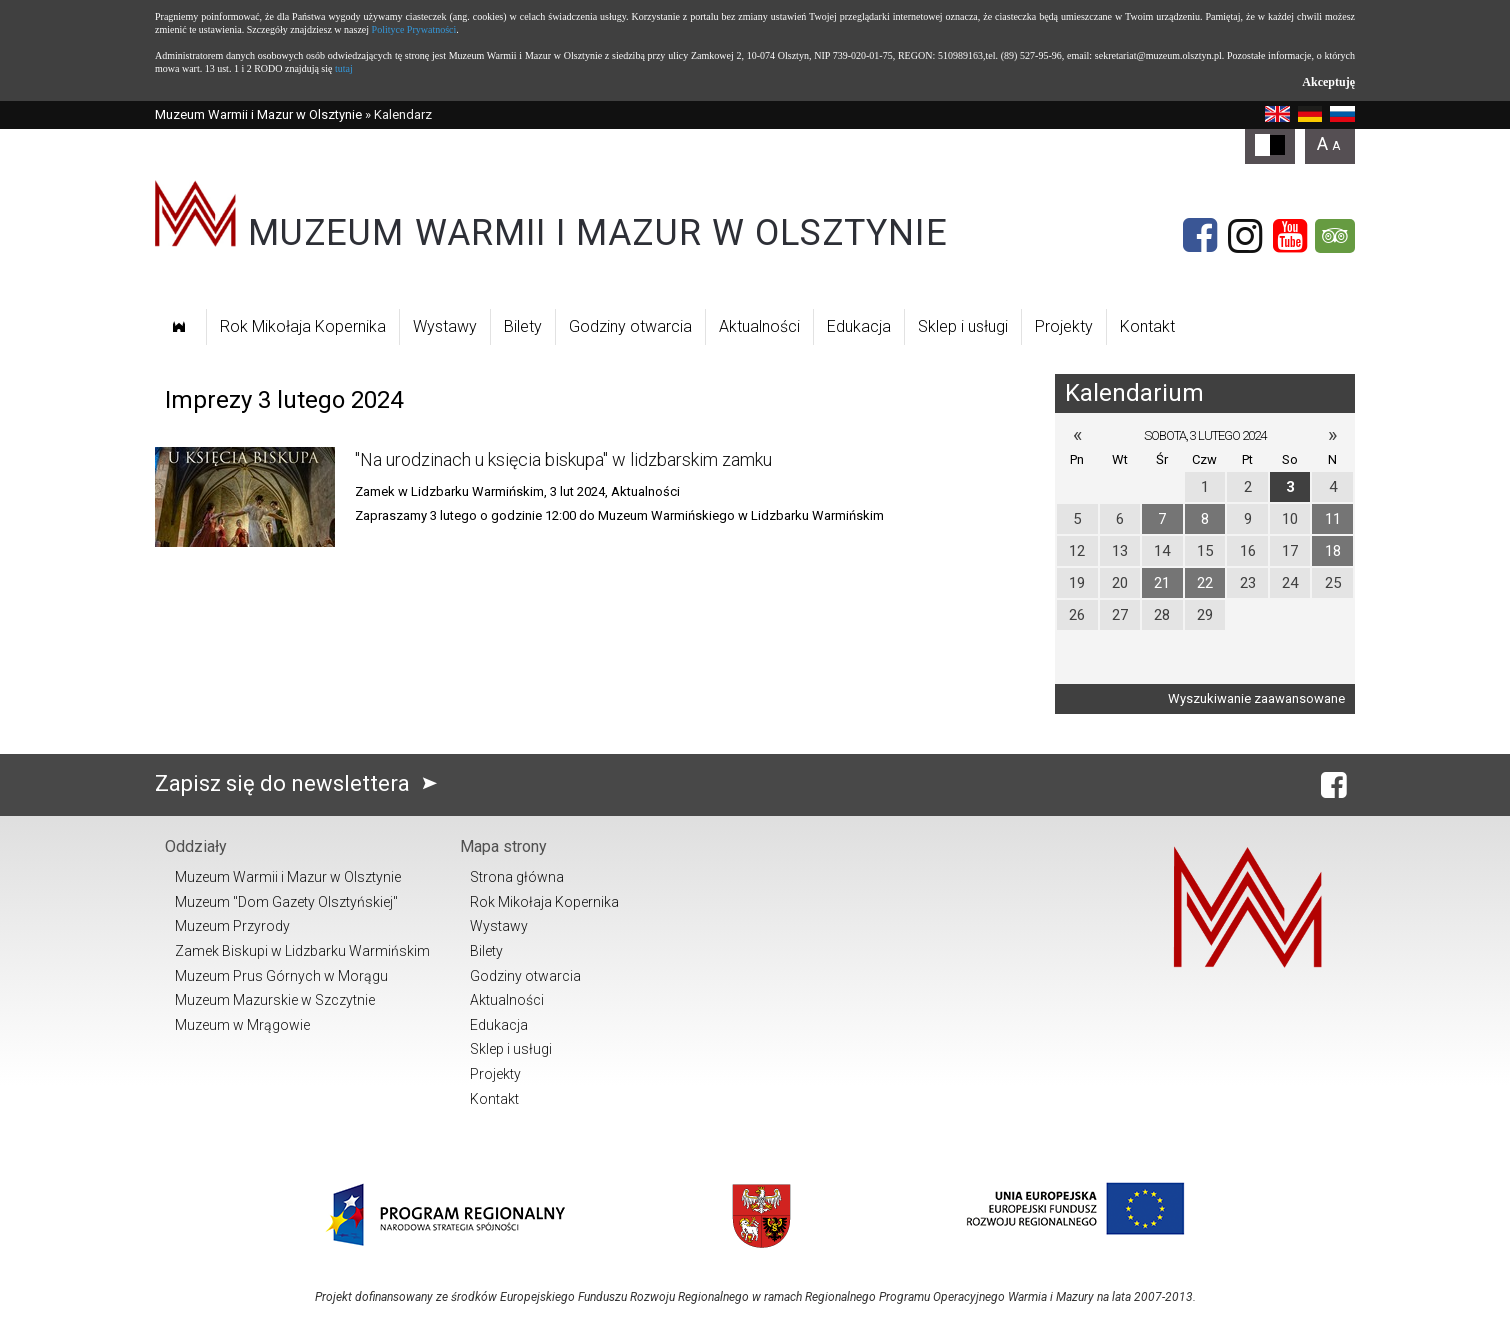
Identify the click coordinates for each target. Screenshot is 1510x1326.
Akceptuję (1328, 82)
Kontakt (1147, 326)
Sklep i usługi (963, 326)
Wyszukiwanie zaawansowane (1256, 698)
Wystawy (445, 326)
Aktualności (759, 326)
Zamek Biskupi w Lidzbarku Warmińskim (302, 951)
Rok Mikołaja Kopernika (303, 326)
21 (1162, 583)
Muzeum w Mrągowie (242, 1025)
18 (1333, 551)
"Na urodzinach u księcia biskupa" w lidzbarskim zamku (563, 459)
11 (1333, 519)
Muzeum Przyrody (232, 926)
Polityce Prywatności (414, 29)
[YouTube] (1290, 236)
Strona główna (517, 877)
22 (1205, 583)
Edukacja (859, 326)
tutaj (344, 68)
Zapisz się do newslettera (300, 783)
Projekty (1064, 326)
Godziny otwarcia (630, 326)
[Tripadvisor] (1335, 236)
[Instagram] (1245, 236)
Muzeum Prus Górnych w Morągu (281, 976)
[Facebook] (1200, 236)
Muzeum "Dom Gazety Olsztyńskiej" (286, 902)
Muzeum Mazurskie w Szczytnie (275, 1000)
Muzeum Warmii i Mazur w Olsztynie (258, 114)
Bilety (523, 326)
